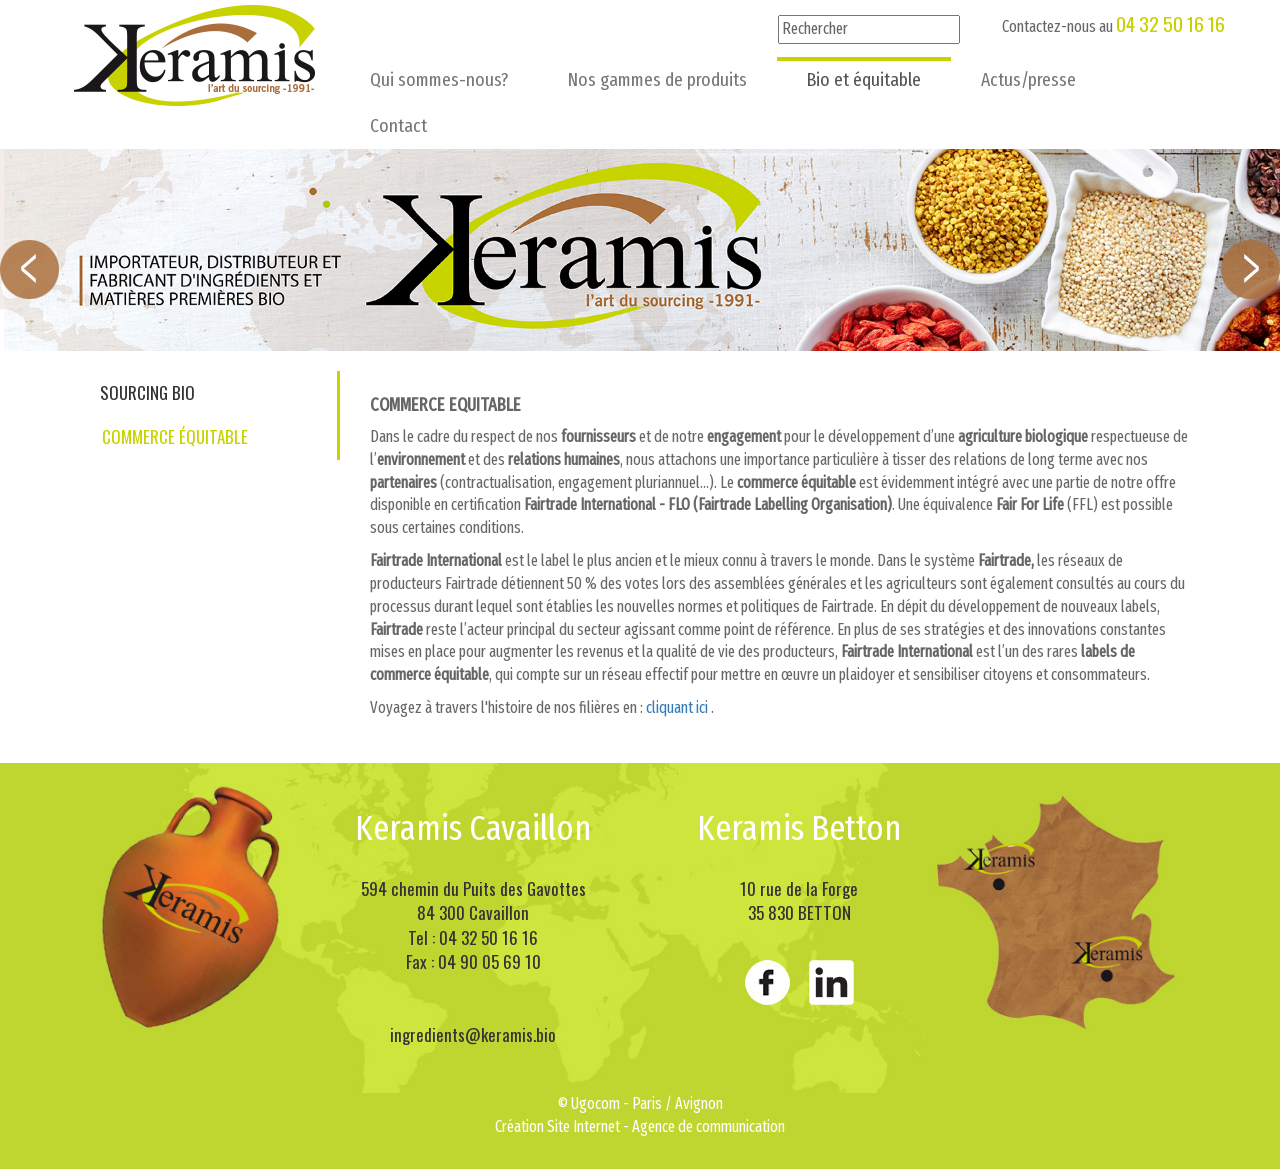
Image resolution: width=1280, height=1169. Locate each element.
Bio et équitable (864, 79)
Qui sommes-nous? (439, 79)
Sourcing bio (147, 392)
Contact (398, 125)
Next (1250, 269)
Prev (29, 269)
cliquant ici (677, 707)
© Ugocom (589, 1103)
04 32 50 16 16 (1170, 23)
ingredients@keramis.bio (473, 1034)
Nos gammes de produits (657, 79)
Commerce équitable (175, 436)
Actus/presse (1028, 79)
